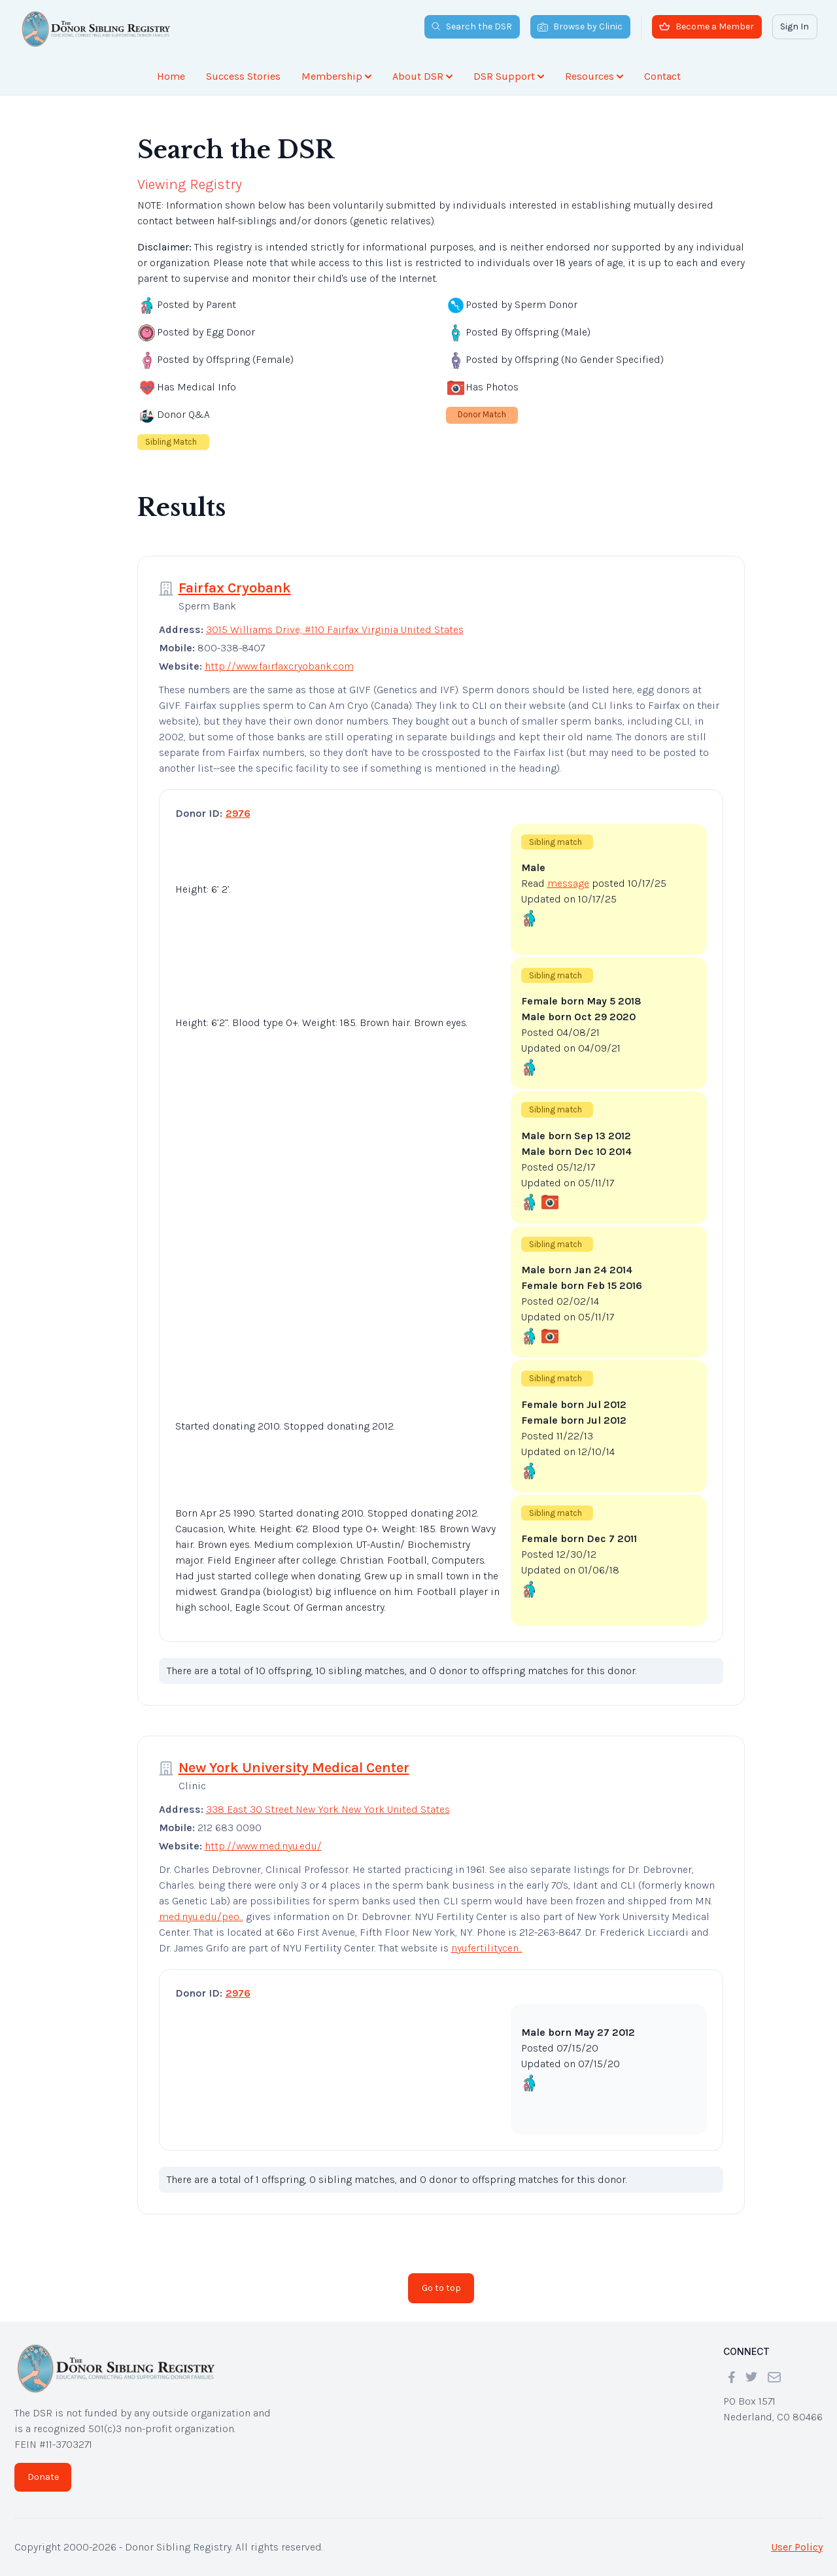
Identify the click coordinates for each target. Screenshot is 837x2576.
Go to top (441, 2287)
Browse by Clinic (580, 26)
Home (171, 76)
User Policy (797, 2547)
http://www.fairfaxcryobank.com (279, 666)
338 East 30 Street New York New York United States (328, 1809)
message (568, 883)
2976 (238, 813)
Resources (594, 76)
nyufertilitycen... (486, 1948)
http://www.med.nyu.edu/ (263, 1846)
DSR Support (508, 76)
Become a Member (706, 26)
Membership (336, 76)
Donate (43, 2476)
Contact (662, 76)
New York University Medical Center (294, 1767)
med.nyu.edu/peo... (201, 1916)
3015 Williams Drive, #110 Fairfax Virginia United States (335, 629)
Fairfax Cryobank (235, 587)
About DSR (422, 76)
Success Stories (243, 76)
